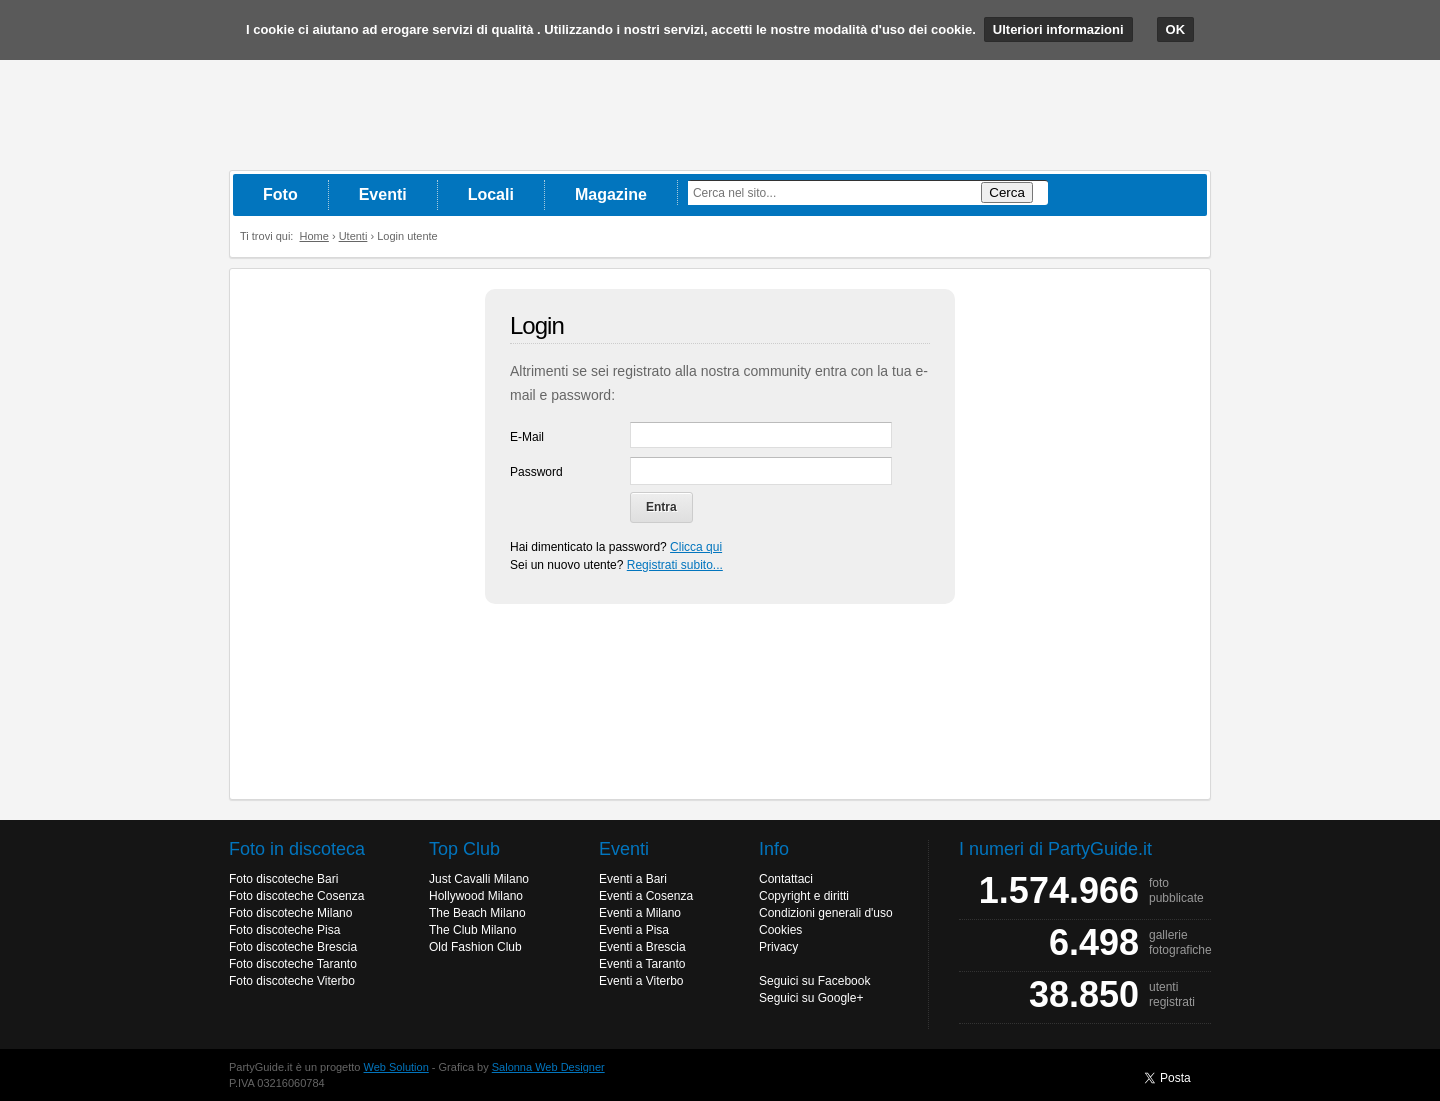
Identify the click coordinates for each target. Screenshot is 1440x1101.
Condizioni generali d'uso (826, 913)
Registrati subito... (675, 565)
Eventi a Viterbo (641, 981)
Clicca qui (696, 547)
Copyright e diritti (804, 896)
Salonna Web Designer (548, 1067)
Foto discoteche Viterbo (292, 981)
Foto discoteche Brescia (293, 947)
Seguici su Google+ (811, 998)
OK (1176, 29)
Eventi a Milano (640, 913)
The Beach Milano (477, 913)
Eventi (383, 194)
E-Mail (527, 437)
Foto (280, 194)
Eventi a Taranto (642, 964)
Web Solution (396, 1067)
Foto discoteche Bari (283, 879)
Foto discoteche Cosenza (296, 896)
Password (536, 472)
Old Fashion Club (475, 947)
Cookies (780, 930)
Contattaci (786, 879)
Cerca (1007, 192)
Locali (491, 194)
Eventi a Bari (633, 879)
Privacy (778, 947)
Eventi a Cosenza (646, 896)
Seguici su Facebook (814, 981)
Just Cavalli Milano (479, 879)
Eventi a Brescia (642, 947)
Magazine (611, 194)
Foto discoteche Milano (290, 913)
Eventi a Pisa (634, 930)
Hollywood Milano (476, 896)
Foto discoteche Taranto (293, 964)
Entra (661, 507)
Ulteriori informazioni (1058, 29)
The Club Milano (472, 930)
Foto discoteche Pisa (284, 930)
